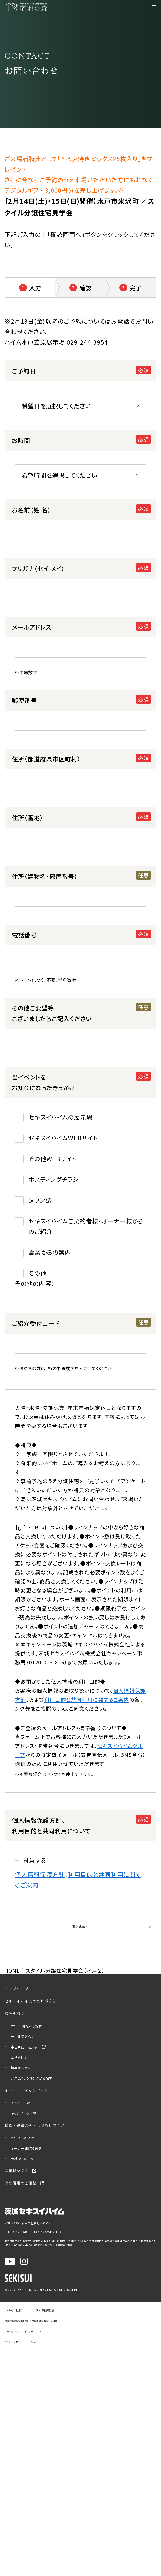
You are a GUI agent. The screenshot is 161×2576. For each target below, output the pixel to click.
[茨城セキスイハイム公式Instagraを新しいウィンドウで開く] (24, 2476)
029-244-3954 (87, 342)
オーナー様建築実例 (26, 2363)
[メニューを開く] (154, 7)
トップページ (16, 2203)
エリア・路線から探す (26, 2240)
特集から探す (21, 2282)
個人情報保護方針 (40, 2074)
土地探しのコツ (22, 2373)
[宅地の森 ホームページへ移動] (35, 7)
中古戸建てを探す (24, 2261)
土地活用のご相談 (20, 2397)
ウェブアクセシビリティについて (21, 2557)
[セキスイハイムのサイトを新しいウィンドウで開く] (18, 2494)
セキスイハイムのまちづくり (30, 2215)
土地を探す (19, 2272)
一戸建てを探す (22, 2251)
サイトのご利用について (17, 2526)
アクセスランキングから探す (31, 2292)
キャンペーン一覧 (24, 2328)
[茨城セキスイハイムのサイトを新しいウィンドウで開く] (34, 2425)
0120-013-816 (46, 1862)
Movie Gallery (22, 2352)
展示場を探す (16, 2385)
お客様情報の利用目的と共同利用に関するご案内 (31, 2536)
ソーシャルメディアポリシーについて (24, 2547)
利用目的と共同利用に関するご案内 (86, 1899)
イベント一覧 (20, 2317)
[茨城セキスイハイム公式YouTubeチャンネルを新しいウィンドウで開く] (10, 2476)
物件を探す (14, 2228)
